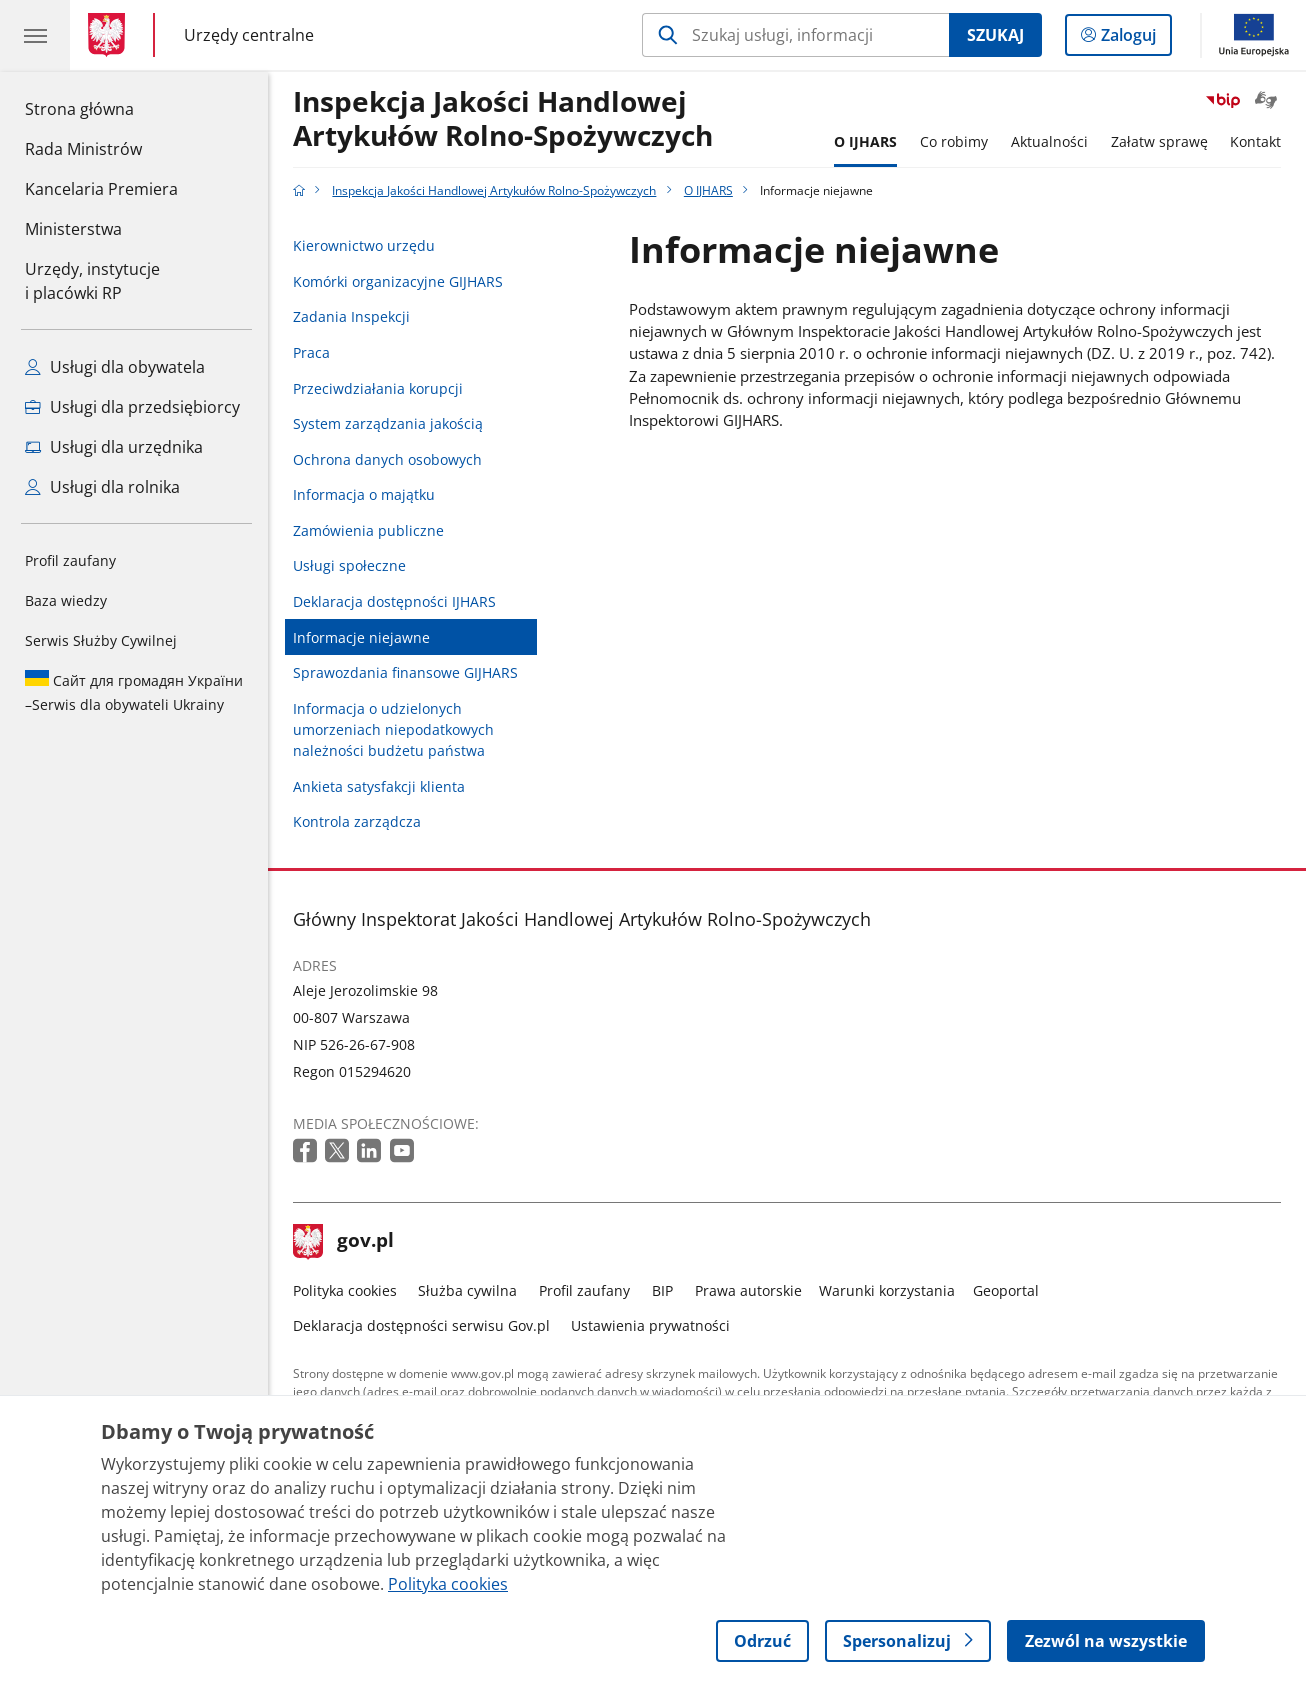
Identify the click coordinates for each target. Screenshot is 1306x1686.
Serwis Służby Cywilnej (101, 640)
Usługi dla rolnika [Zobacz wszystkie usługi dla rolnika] (102, 487)
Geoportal (1006, 1290)
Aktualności (1049, 141)
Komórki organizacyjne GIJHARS (398, 281)
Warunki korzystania (887, 1290)
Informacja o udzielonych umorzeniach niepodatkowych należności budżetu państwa (393, 730)
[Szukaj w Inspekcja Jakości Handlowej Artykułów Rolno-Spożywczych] (795, 35)
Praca (311, 352)
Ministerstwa (73, 229)
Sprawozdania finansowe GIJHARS (405, 672)
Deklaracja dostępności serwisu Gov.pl (421, 1325)
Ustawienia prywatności (650, 1325)
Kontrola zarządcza (357, 821)
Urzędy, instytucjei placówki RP (92, 281)
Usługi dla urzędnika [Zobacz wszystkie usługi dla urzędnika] (114, 447)
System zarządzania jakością (388, 423)
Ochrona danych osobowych (387, 459)
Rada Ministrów (83, 149)
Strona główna (101, 108)
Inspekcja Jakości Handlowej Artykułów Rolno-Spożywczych (503, 119)
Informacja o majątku (364, 494)
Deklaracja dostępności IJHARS (394, 601)
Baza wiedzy (66, 600)
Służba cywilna (467, 1290)
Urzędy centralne (249, 35)
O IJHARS (865, 141)
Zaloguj (1134, 39)
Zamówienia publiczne (368, 530)
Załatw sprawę (1159, 141)
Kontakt (1255, 141)
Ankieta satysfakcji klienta (379, 786)
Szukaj (995, 35)
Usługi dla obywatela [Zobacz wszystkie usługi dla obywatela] (115, 367)
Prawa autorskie (748, 1290)
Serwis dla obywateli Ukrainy (134, 692)
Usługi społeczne (349, 565)
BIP (662, 1290)
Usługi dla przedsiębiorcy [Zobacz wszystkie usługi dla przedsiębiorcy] (132, 407)
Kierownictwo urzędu (364, 245)
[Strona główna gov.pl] (110, 35)
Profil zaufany (70, 560)
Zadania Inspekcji (351, 316)
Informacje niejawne (361, 637)
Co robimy (954, 141)
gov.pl (344, 1242)
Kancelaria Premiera (101, 189)
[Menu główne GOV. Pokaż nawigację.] (35, 35)
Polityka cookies (345, 1290)
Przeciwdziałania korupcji (378, 388)
